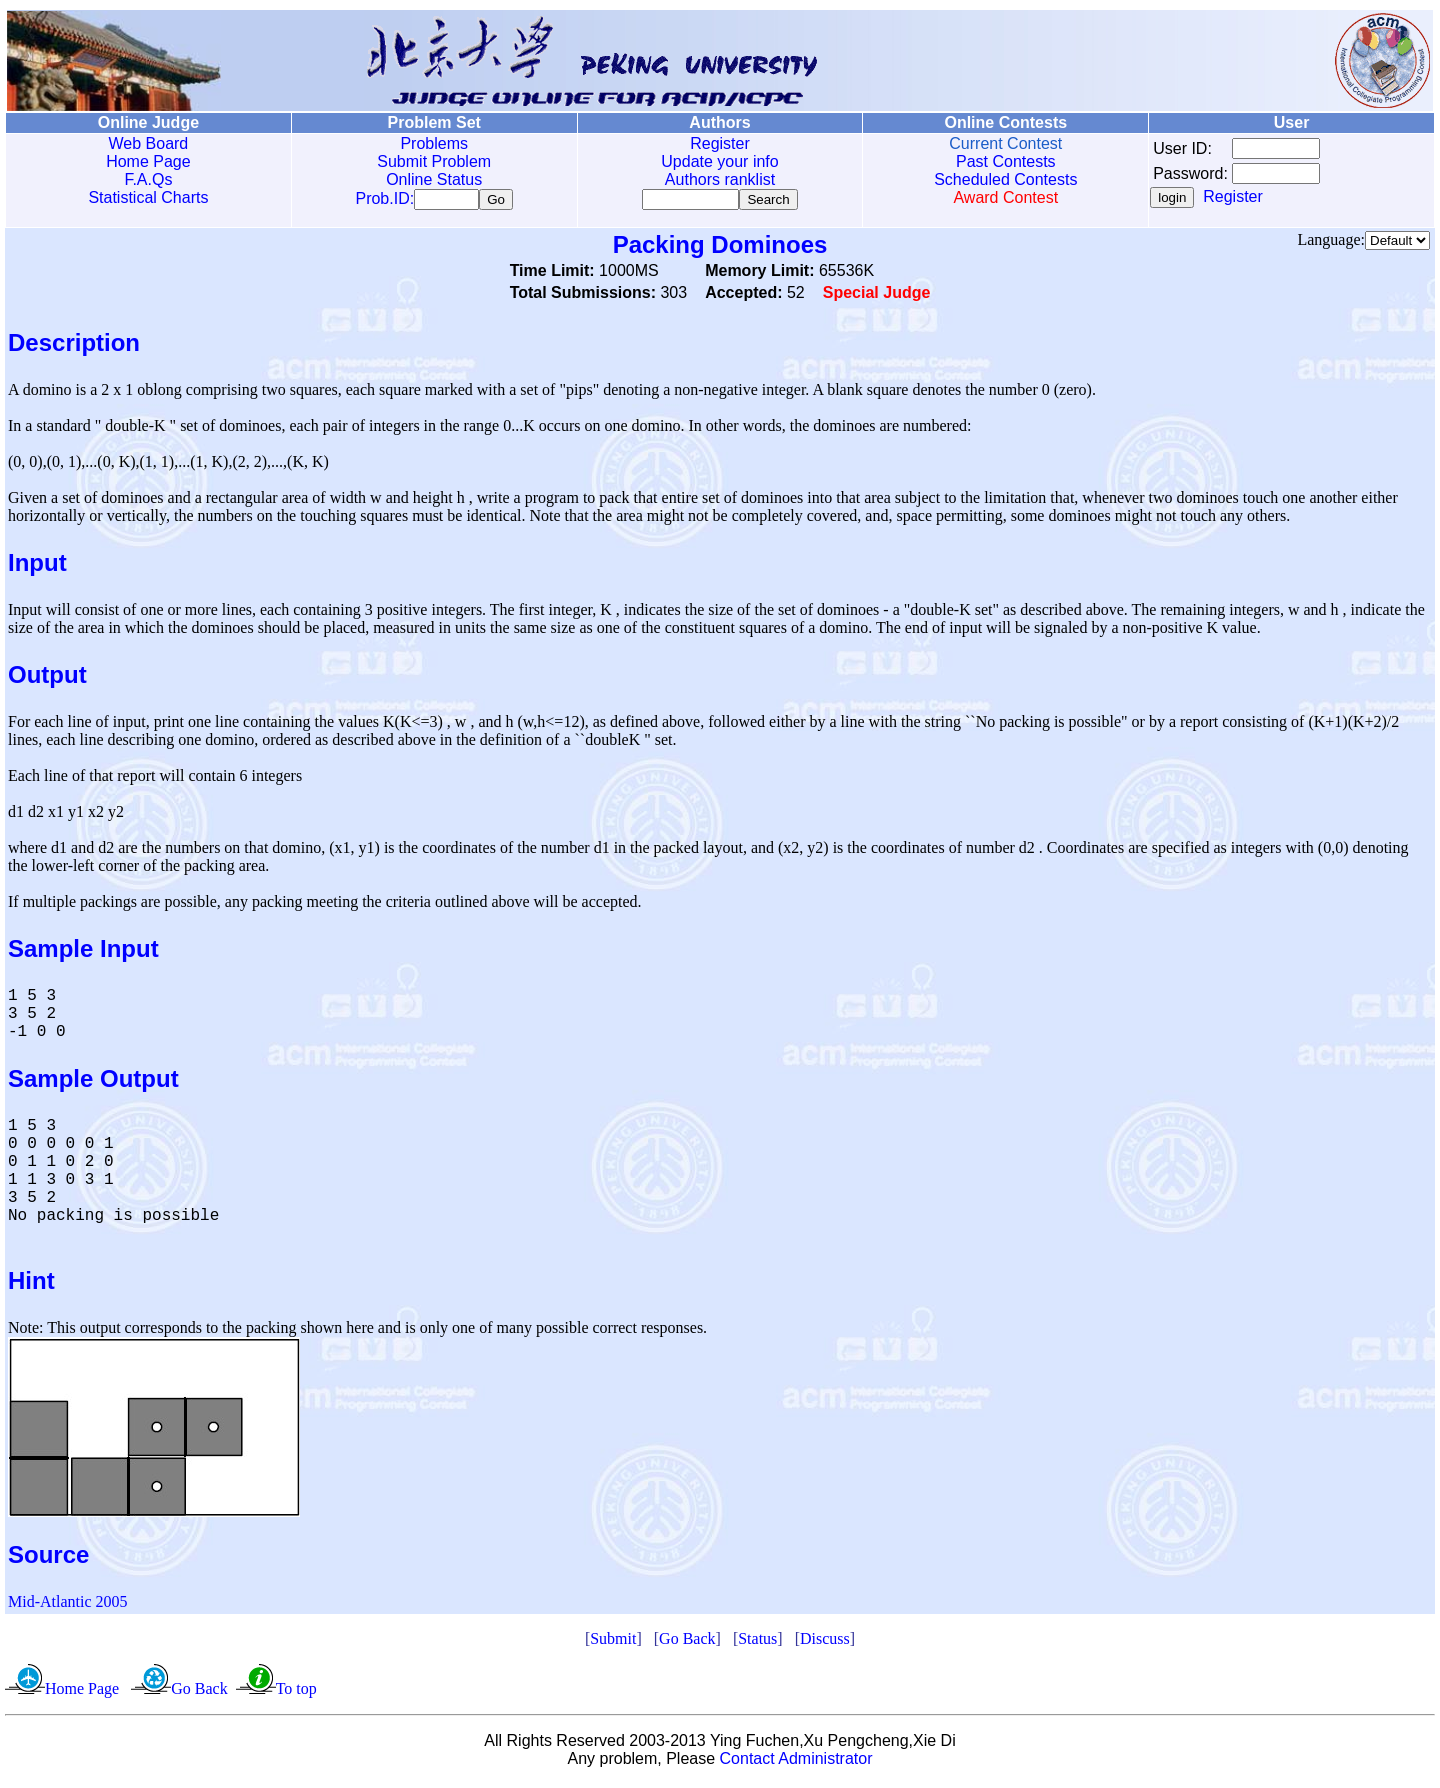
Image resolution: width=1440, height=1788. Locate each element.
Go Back (687, 1642)
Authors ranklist (720, 179)
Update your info (719, 161)
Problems (434, 143)
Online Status (434, 179)
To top (296, 1692)
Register (720, 143)
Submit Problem (434, 161)
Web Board (149, 143)
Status (757, 1642)
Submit (613, 1642)
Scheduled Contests (1005, 179)
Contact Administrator (796, 1762)
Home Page (148, 161)
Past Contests (1006, 161)
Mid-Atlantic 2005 (68, 1605)
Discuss (825, 1642)
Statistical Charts (148, 197)
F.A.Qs (148, 179)
